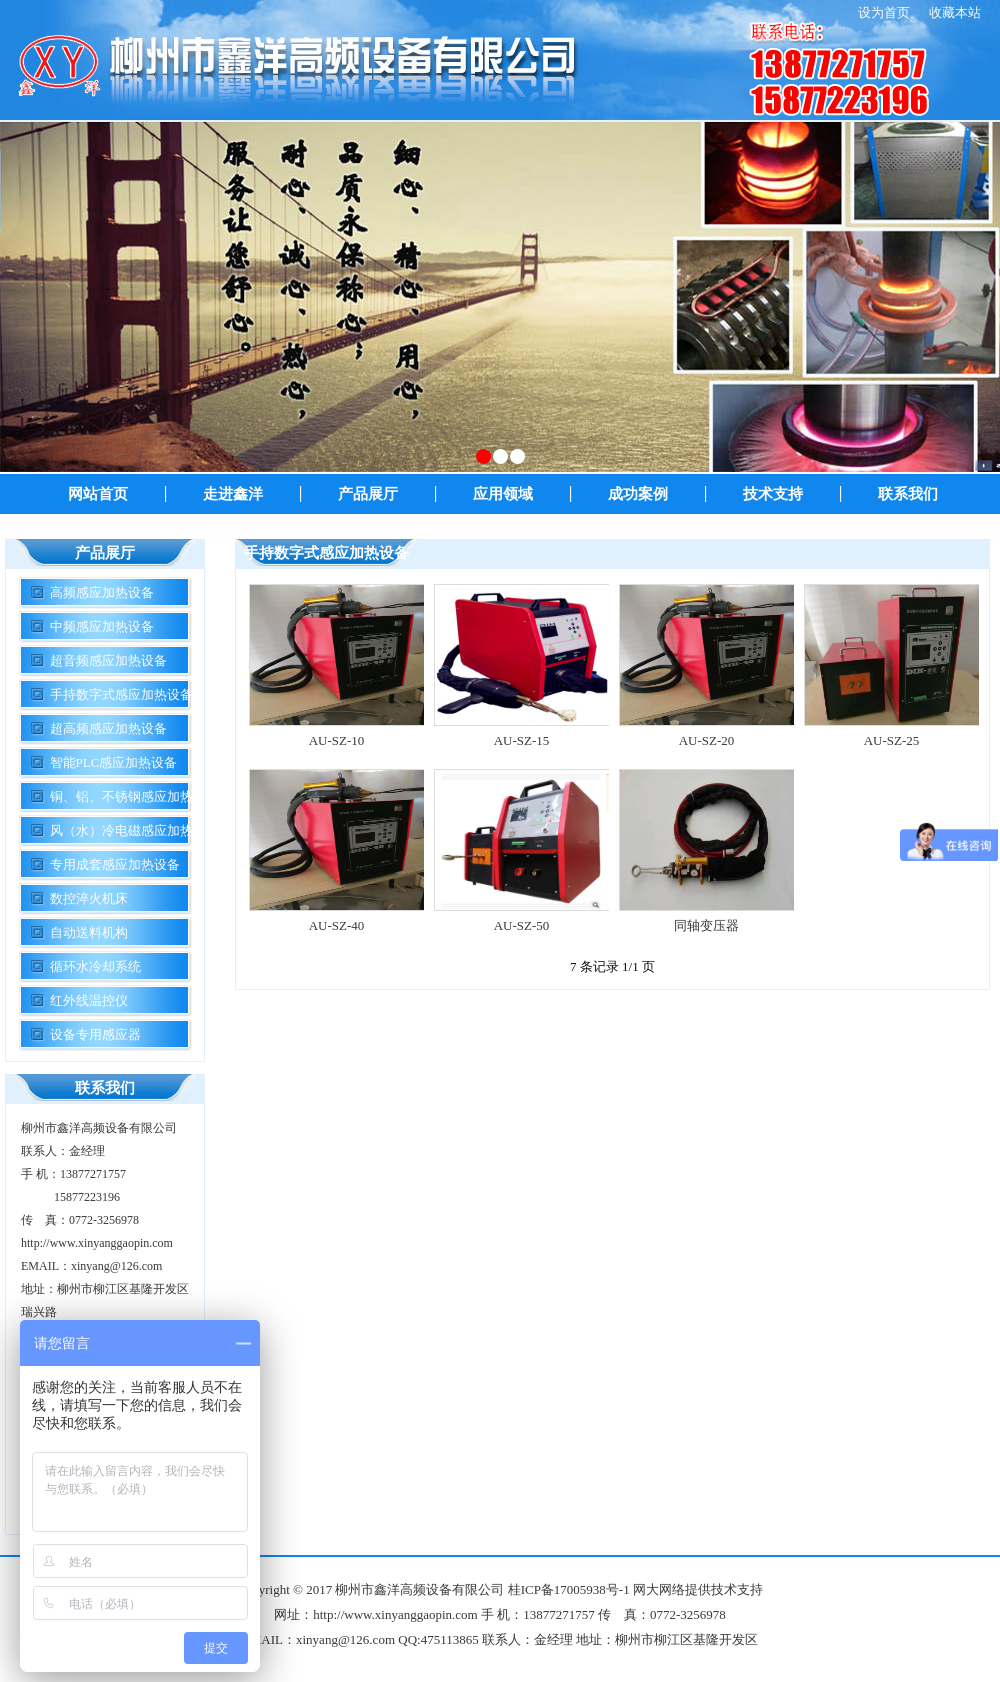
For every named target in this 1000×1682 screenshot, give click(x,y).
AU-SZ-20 (707, 740)
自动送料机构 (89, 932)
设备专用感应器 (95, 1034)
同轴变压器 (706, 925)
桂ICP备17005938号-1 (569, 1589)
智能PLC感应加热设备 (114, 762)
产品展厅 (368, 494)
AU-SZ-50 (522, 925)
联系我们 (908, 494)
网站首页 (98, 494)
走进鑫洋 (233, 494)
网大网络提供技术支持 (698, 1589)
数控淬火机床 (89, 898)
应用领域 (503, 494)
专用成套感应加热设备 (115, 864)
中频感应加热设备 (102, 626)
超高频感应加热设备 (108, 728)
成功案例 (638, 494)
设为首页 (884, 12)
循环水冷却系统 (95, 966)
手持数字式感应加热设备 (121, 694)
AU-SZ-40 (337, 925)
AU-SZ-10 (337, 740)
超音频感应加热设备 (108, 660)
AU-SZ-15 (522, 740)
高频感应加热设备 (102, 592)
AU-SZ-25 (892, 740)
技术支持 (773, 494)
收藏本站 (955, 12)
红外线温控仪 (89, 1000)
